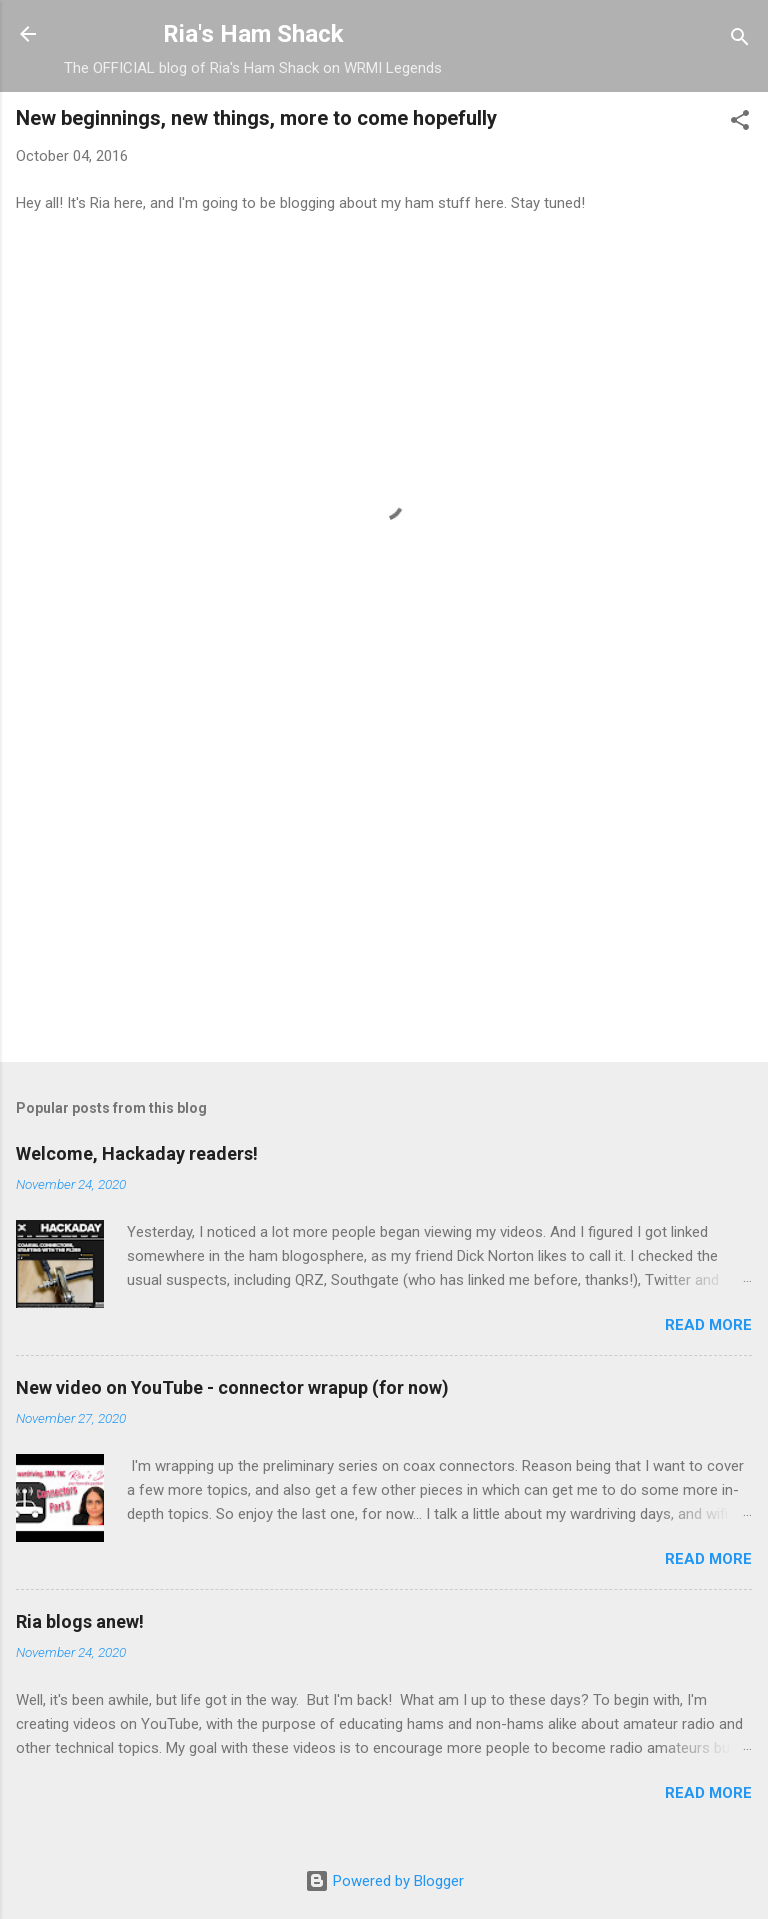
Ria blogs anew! (80, 1621)
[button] (740, 123)
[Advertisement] (384, 890)
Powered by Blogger (384, 1881)
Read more (708, 1325)
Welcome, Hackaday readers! (137, 1153)
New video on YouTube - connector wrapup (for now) (232, 1387)
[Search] (740, 40)
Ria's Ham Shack (253, 34)
